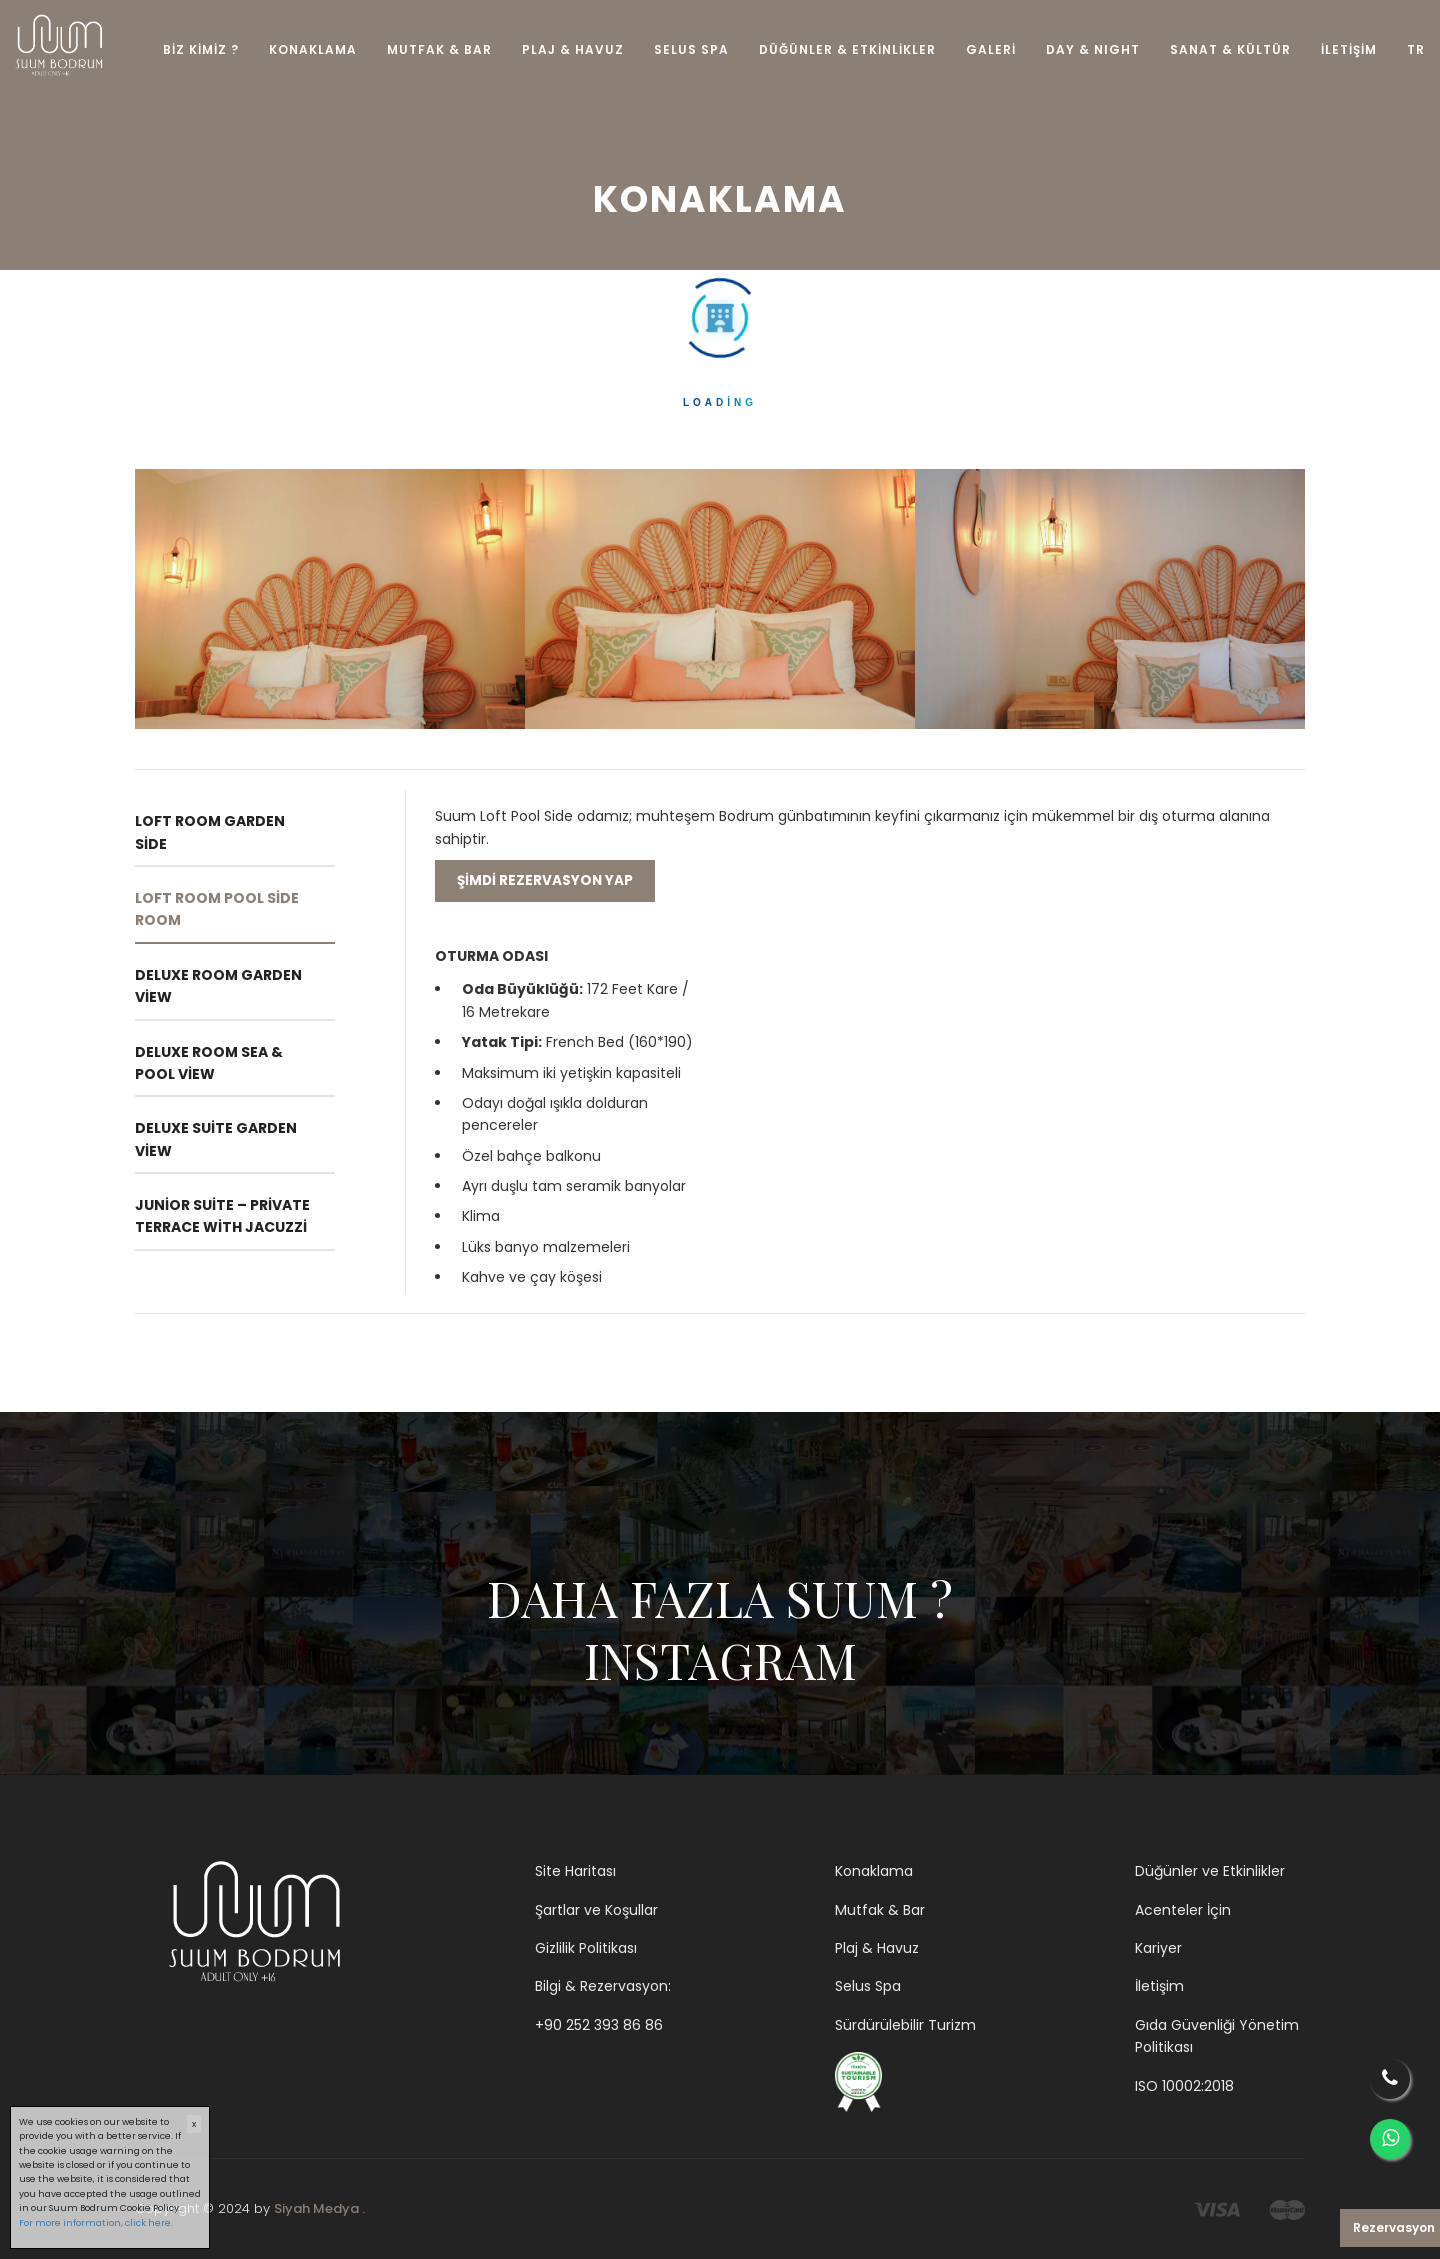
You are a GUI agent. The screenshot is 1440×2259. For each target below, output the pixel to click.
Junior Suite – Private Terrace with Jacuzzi (222, 1216)
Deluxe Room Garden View (218, 986)
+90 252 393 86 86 (599, 2025)
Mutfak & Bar (880, 1910)
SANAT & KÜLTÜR (1230, 49)
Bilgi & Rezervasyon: (603, 1986)
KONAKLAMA (313, 49)
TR (1416, 49)
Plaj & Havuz (877, 1948)
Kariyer (1158, 1948)
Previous (120, 599)
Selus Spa (868, 1986)
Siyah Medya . (319, 2208)
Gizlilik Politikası (586, 1948)
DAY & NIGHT (1093, 49)
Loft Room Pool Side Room (217, 909)
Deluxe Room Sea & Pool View (209, 1063)
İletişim (1159, 1986)
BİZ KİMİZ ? (201, 49)
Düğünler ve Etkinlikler (1210, 1871)
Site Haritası (575, 1871)
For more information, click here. (96, 2223)
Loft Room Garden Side (210, 832)
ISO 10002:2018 (1184, 2086)
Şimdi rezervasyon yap (545, 880)
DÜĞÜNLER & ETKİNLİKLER (847, 49)
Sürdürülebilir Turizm (905, 2025)
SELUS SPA (691, 49)
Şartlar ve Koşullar (596, 1910)
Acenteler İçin (1183, 1910)
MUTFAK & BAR (439, 49)
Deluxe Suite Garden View (216, 1139)
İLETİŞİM (1349, 49)
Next (1320, 599)
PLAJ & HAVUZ (573, 49)
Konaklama (874, 1871)
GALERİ (991, 49)
